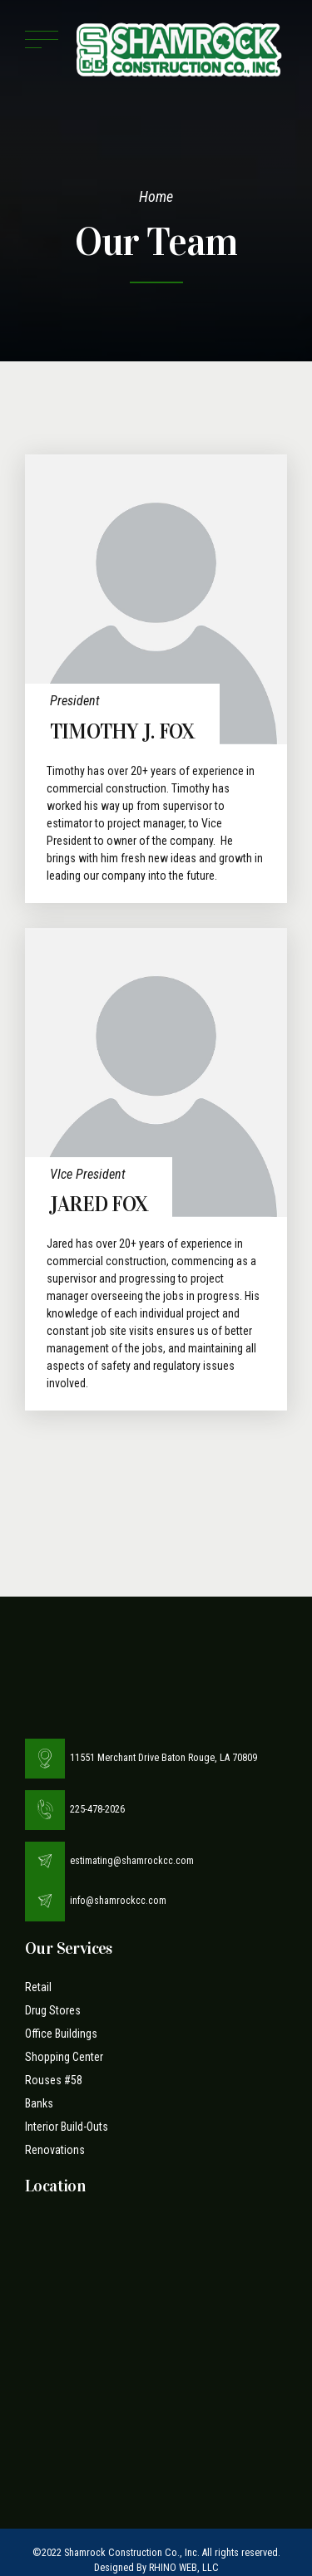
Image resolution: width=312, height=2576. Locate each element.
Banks (39, 2103)
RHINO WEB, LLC (184, 2568)
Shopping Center (64, 2056)
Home (156, 196)
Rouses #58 (53, 2080)
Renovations (55, 2149)
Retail (38, 1987)
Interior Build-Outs (66, 2126)
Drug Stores (53, 2010)
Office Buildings (61, 2033)
